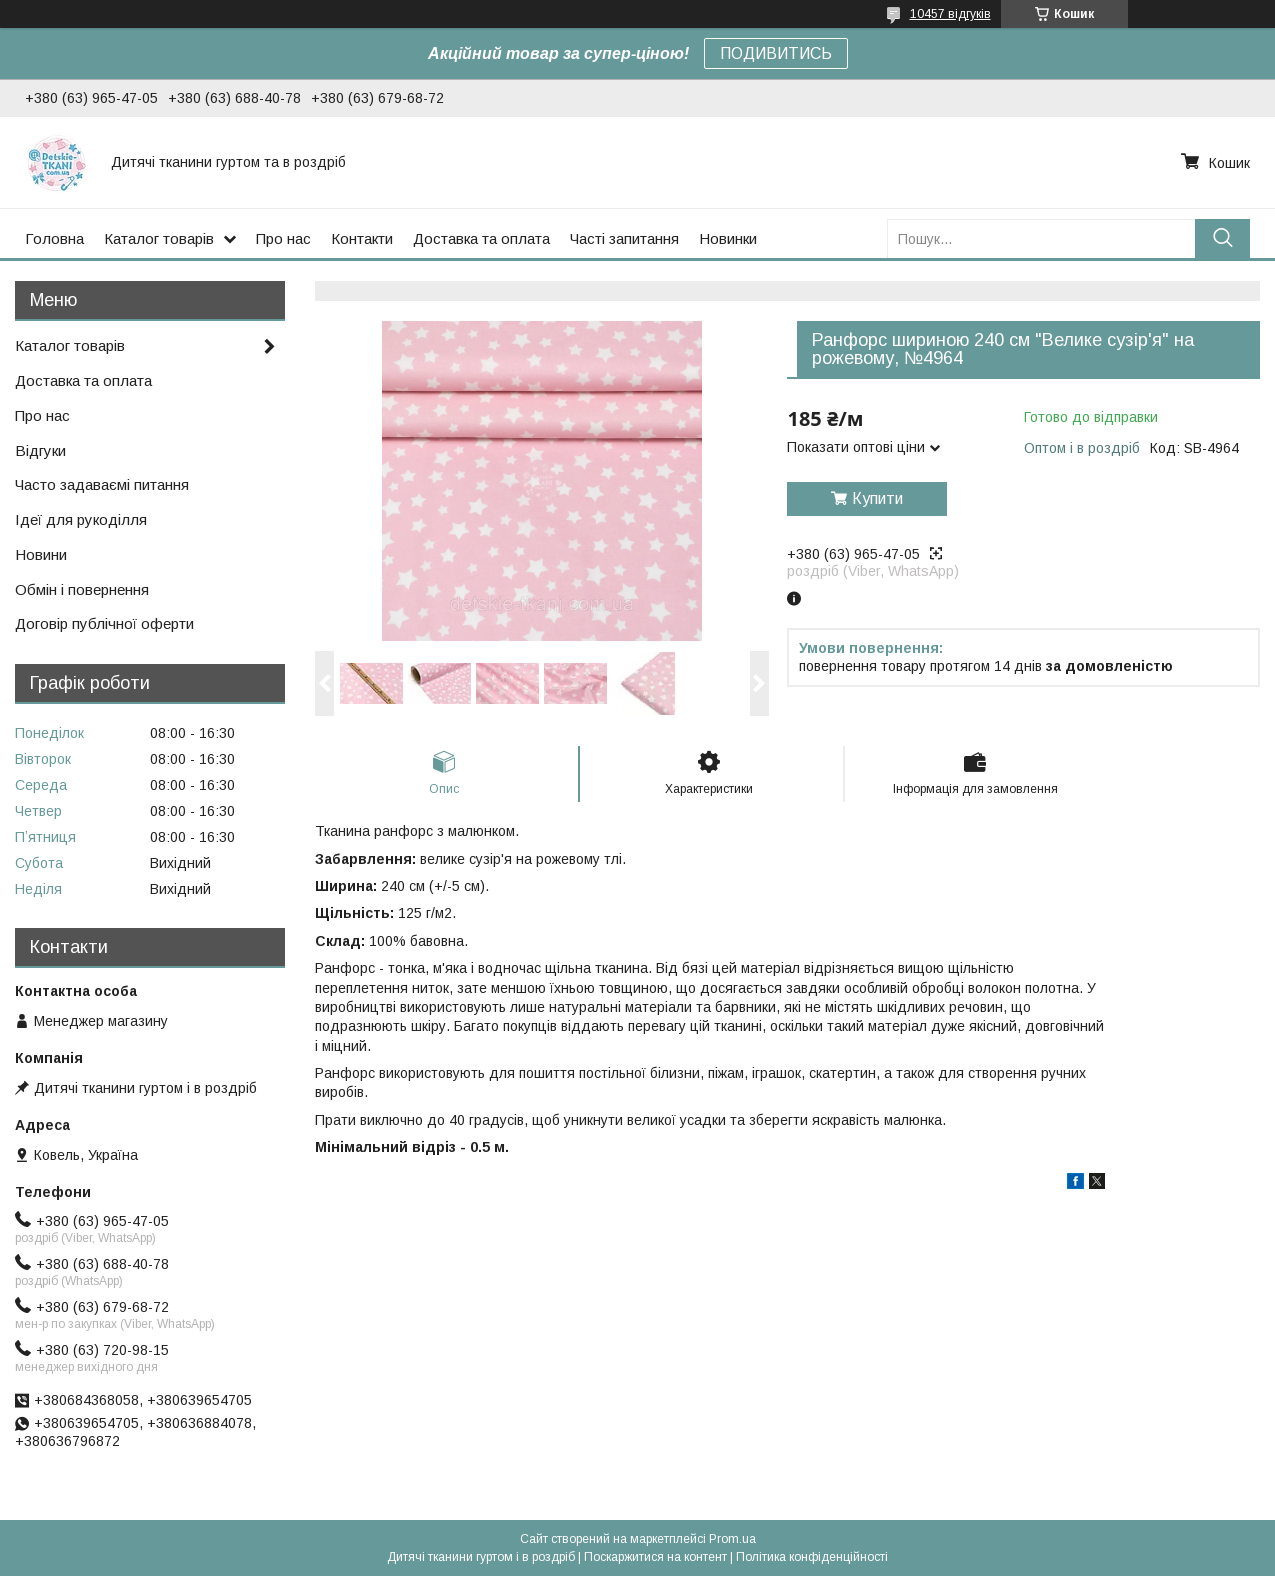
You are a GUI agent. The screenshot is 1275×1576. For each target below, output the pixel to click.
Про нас (283, 238)
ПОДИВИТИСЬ (776, 53)
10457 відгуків (950, 14)
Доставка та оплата (481, 238)
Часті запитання (624, 238)
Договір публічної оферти (104, 623)
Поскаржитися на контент (655, 1557)
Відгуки (40, 450)
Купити (877, 498)
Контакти (362, 238)
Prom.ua (732, 1539)
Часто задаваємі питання (102, 484)
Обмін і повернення (82, 589)
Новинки (728, 238)
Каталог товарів (159, 238)
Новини (41, 554)
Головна (54, 238)
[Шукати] (1222, 238)
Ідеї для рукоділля (81, 519)
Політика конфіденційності (812, 1557)
